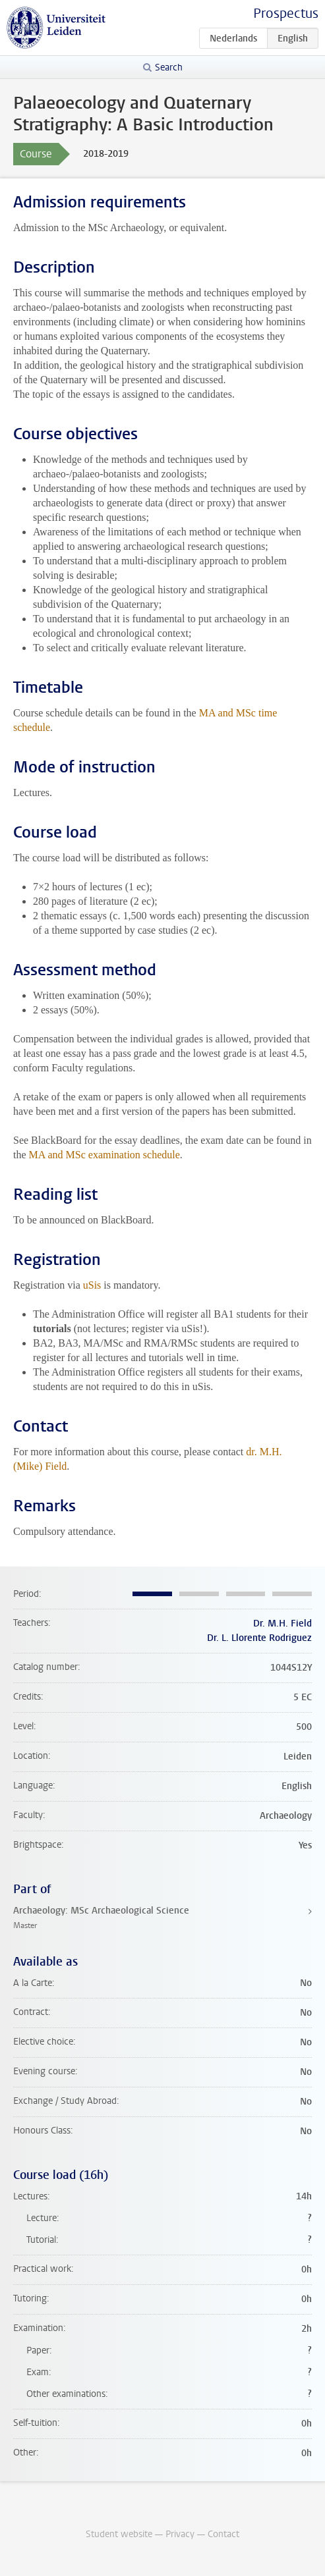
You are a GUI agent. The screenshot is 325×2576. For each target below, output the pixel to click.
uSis (92, 1285)
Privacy (179, 2534)
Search (169, 67)
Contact (223, 2534)
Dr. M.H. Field (282, 1623)
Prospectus (285, 13)
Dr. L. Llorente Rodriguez (259, 1638)
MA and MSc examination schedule (104, 1154)
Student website (119, 2534)
